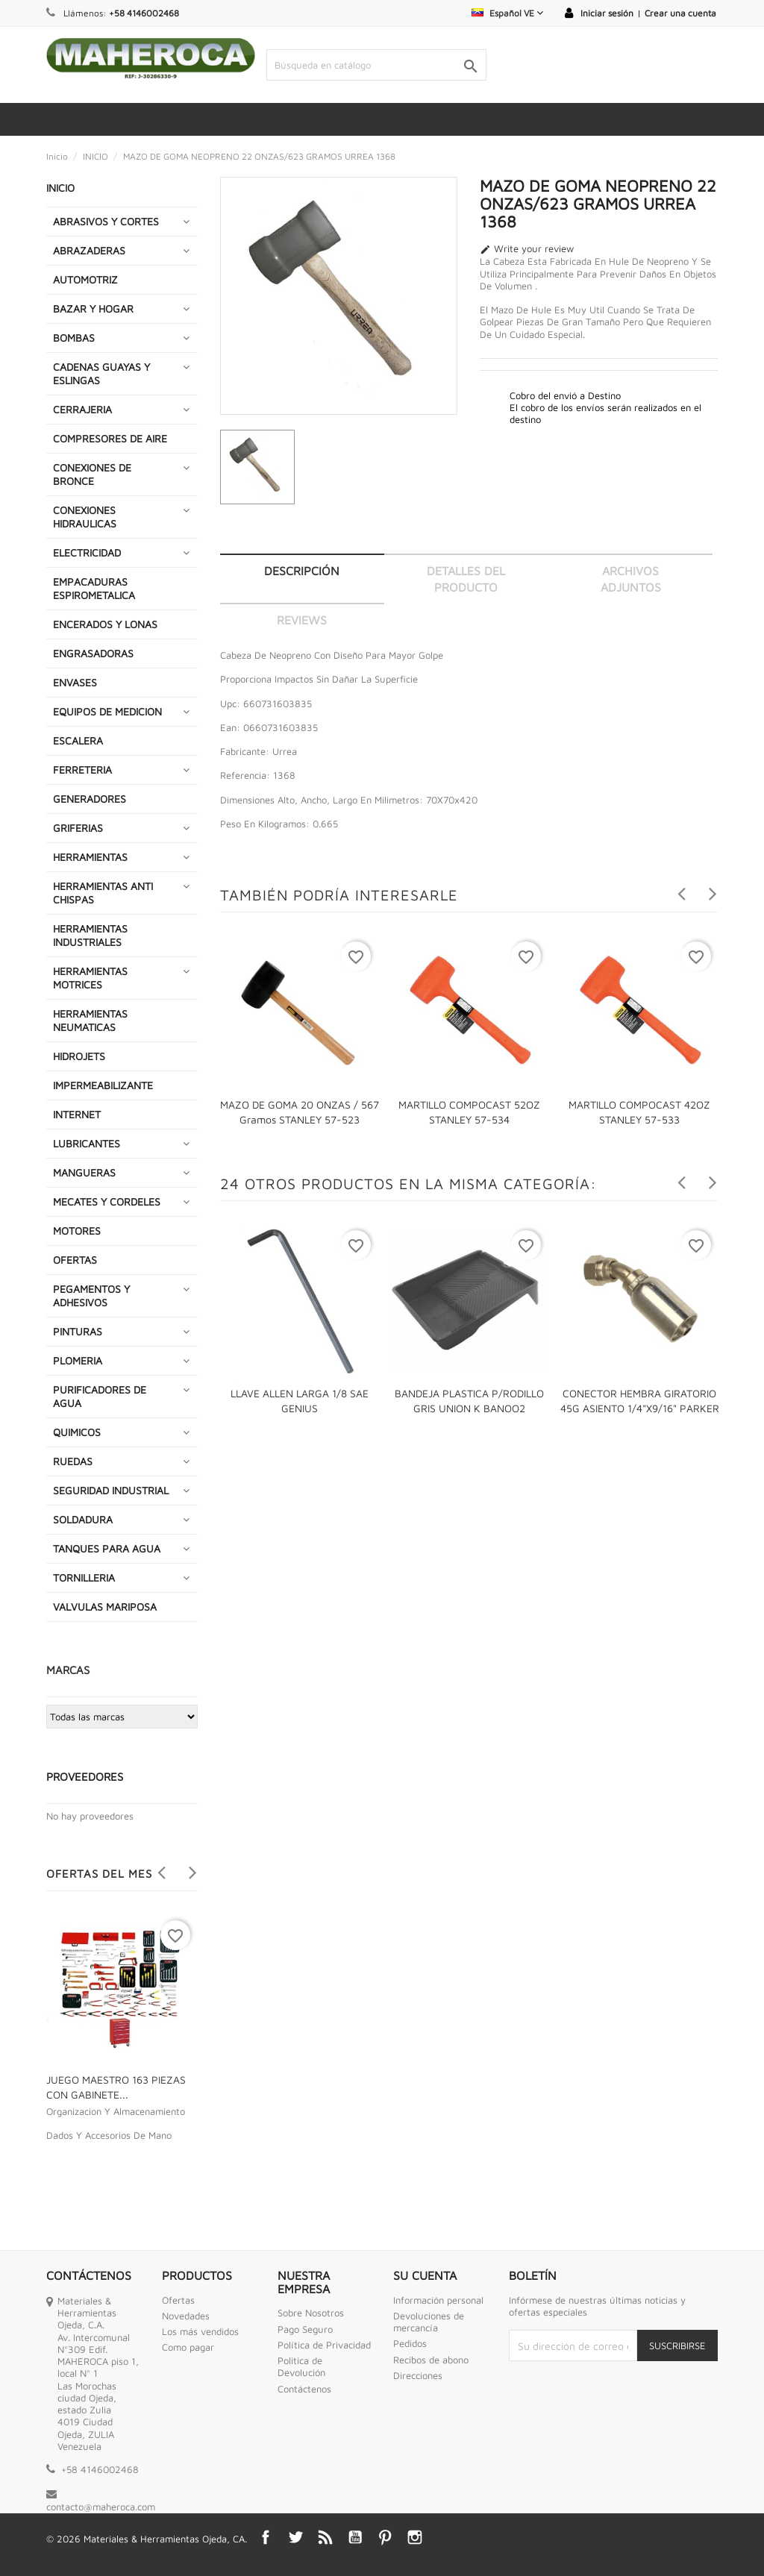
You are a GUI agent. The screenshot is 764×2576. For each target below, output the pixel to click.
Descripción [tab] (301, 570)
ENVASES (75, 682)
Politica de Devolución (301, 2366)
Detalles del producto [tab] (466, 579)
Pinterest (385, 2537)
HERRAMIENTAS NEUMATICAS (90, 1020)
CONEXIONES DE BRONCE (92, 474)
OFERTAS (75, 1259)
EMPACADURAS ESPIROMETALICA (94, 588)
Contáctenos (304, 2389)
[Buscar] (376, 65)
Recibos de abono (431, 2360)
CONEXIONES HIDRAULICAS (84, 517)
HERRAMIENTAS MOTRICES (90, 978)
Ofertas (178, 2300)
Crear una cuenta (680, 13)
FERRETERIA (82, 769)
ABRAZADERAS (89, 250)
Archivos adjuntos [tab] (631, 579)
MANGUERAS (84, 1172)
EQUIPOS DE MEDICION (107, 711)
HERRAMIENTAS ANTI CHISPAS (103, 893)
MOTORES (77, 1230)
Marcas (68, 1670)
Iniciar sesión (606, 13)
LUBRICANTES (86, 1143)
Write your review (527, 249)
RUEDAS (73, 1461)
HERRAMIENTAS (90, 856)
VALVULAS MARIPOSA (105, 1606)
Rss (325, 2537)
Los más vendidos (200, 2331)
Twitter (295, 2537)
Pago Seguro (305, 2329)
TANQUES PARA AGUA (106, 1548)
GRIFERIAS (78, 827)
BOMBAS (74, 337)
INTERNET (77, 1114)
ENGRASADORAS (93, 653)
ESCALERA (78, 740)
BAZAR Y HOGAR (93, 308)
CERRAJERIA (82, 409)
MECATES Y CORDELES (106, 1201)
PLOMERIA (77, 1360)
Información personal (438, 2300)
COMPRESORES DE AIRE (110, 438)
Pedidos (410, 2343)
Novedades (186, 2316)
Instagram (415, 2537)
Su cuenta (425, 2275)
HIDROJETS (79, 1056)
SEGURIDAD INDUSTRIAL (111, 1490)
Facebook (265, 2537)
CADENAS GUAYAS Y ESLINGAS (101, 373)
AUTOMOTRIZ (85, 279)
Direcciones (417, 2375)
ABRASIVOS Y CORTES (106, 221)
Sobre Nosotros (311, 2313)
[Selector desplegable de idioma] (507, 13)
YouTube (355, 2537)
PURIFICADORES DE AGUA (99, 1396)
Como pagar (188, 2347)
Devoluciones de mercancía (428, 2322)
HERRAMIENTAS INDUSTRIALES (90, 935)
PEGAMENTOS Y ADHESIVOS (91, 1295)
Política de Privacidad (324, 2345)
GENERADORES (89, 798)
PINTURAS (77, 1331)
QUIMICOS (77, 1432)
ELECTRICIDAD (87, 552)
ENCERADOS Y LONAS (105, 624)
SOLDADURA (83, 1519)
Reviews (302, 620)
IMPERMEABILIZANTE (103, 1085)
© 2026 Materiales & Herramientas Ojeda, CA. (146, 2539)
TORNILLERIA (84, 1577)
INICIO (60, 187)
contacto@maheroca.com (100, 2507)
